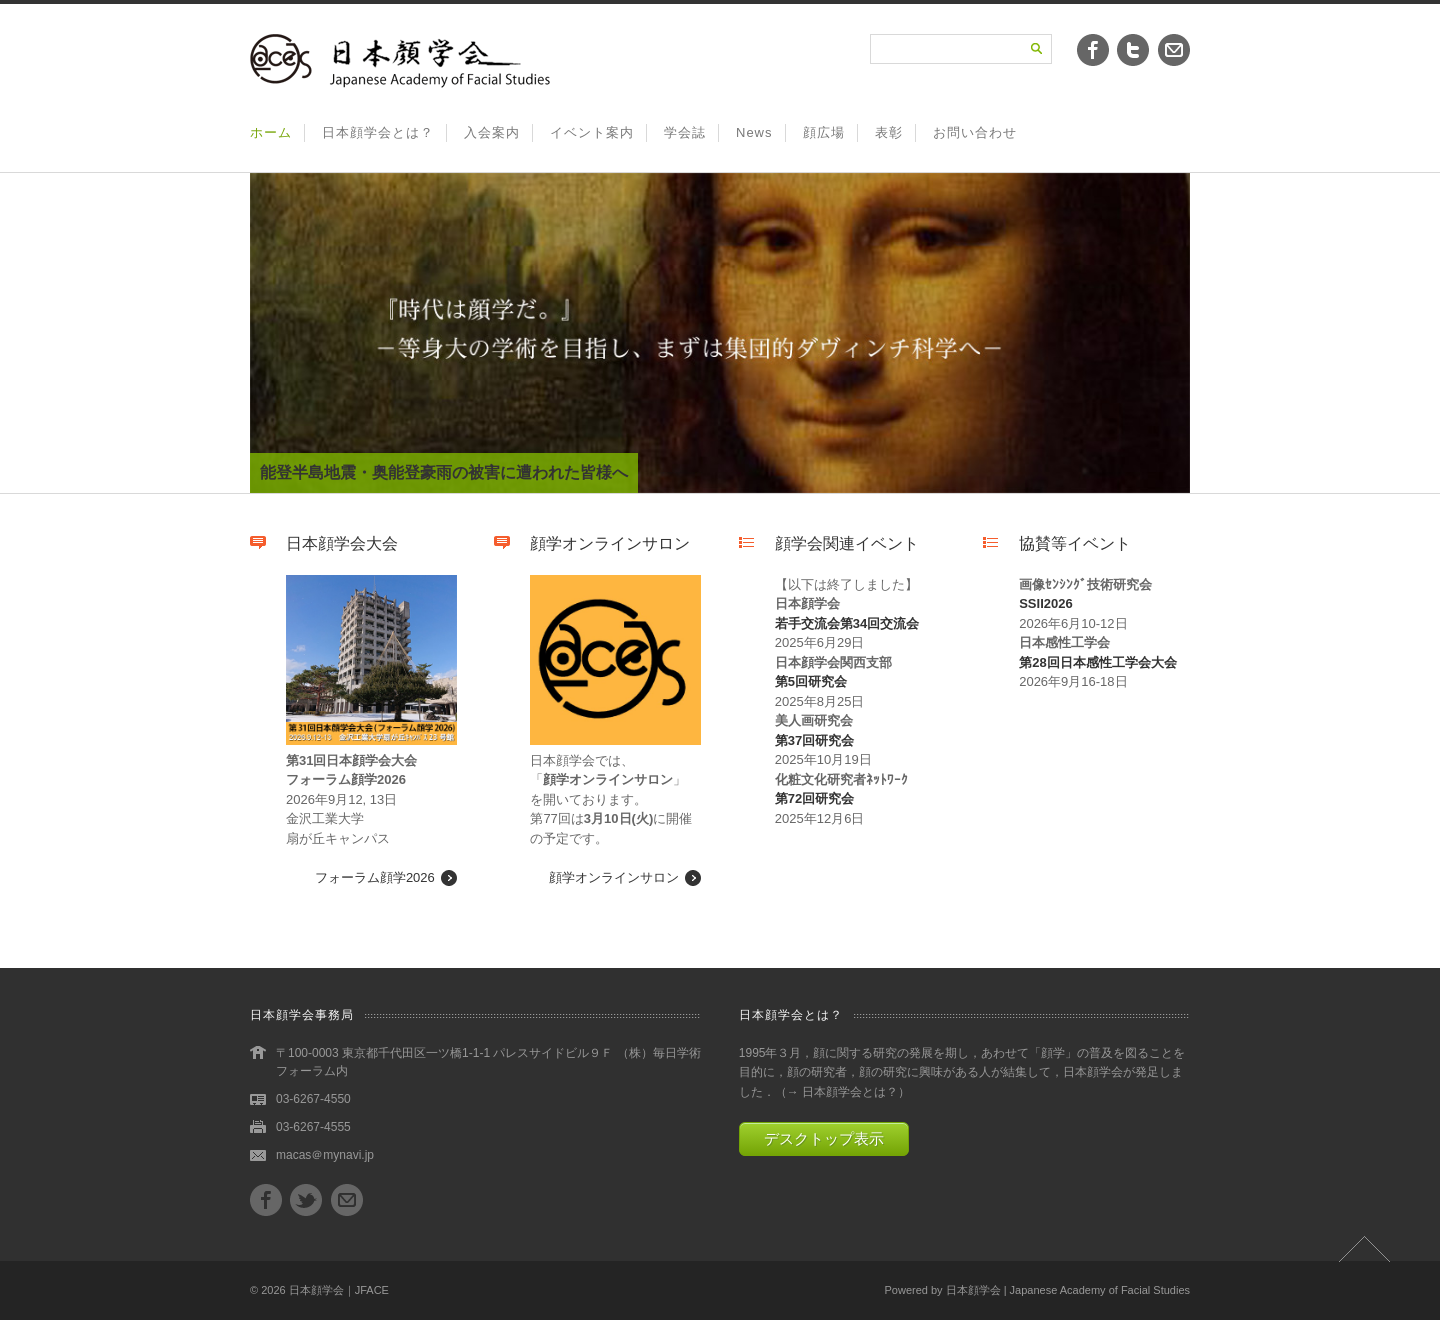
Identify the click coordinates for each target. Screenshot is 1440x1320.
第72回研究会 (814, 798)
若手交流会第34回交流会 (847, 623)
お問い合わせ (975, 132)
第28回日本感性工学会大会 (1097, 662)
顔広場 (824, 132)
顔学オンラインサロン (614, 877)
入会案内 (492, 132)
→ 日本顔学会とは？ (842, 1092)
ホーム (271, 132)
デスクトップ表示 (824, 1138)
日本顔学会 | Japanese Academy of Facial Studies (1068, 1290)
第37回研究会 (814, 740)
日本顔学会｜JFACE (339, 1290)
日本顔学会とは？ (378, 132)
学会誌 (685, 132)
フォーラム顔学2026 (375, 877)
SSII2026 (1046, 603)
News (754, 132)
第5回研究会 (811, 681)
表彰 (889, 132)
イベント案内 (592, 132)
